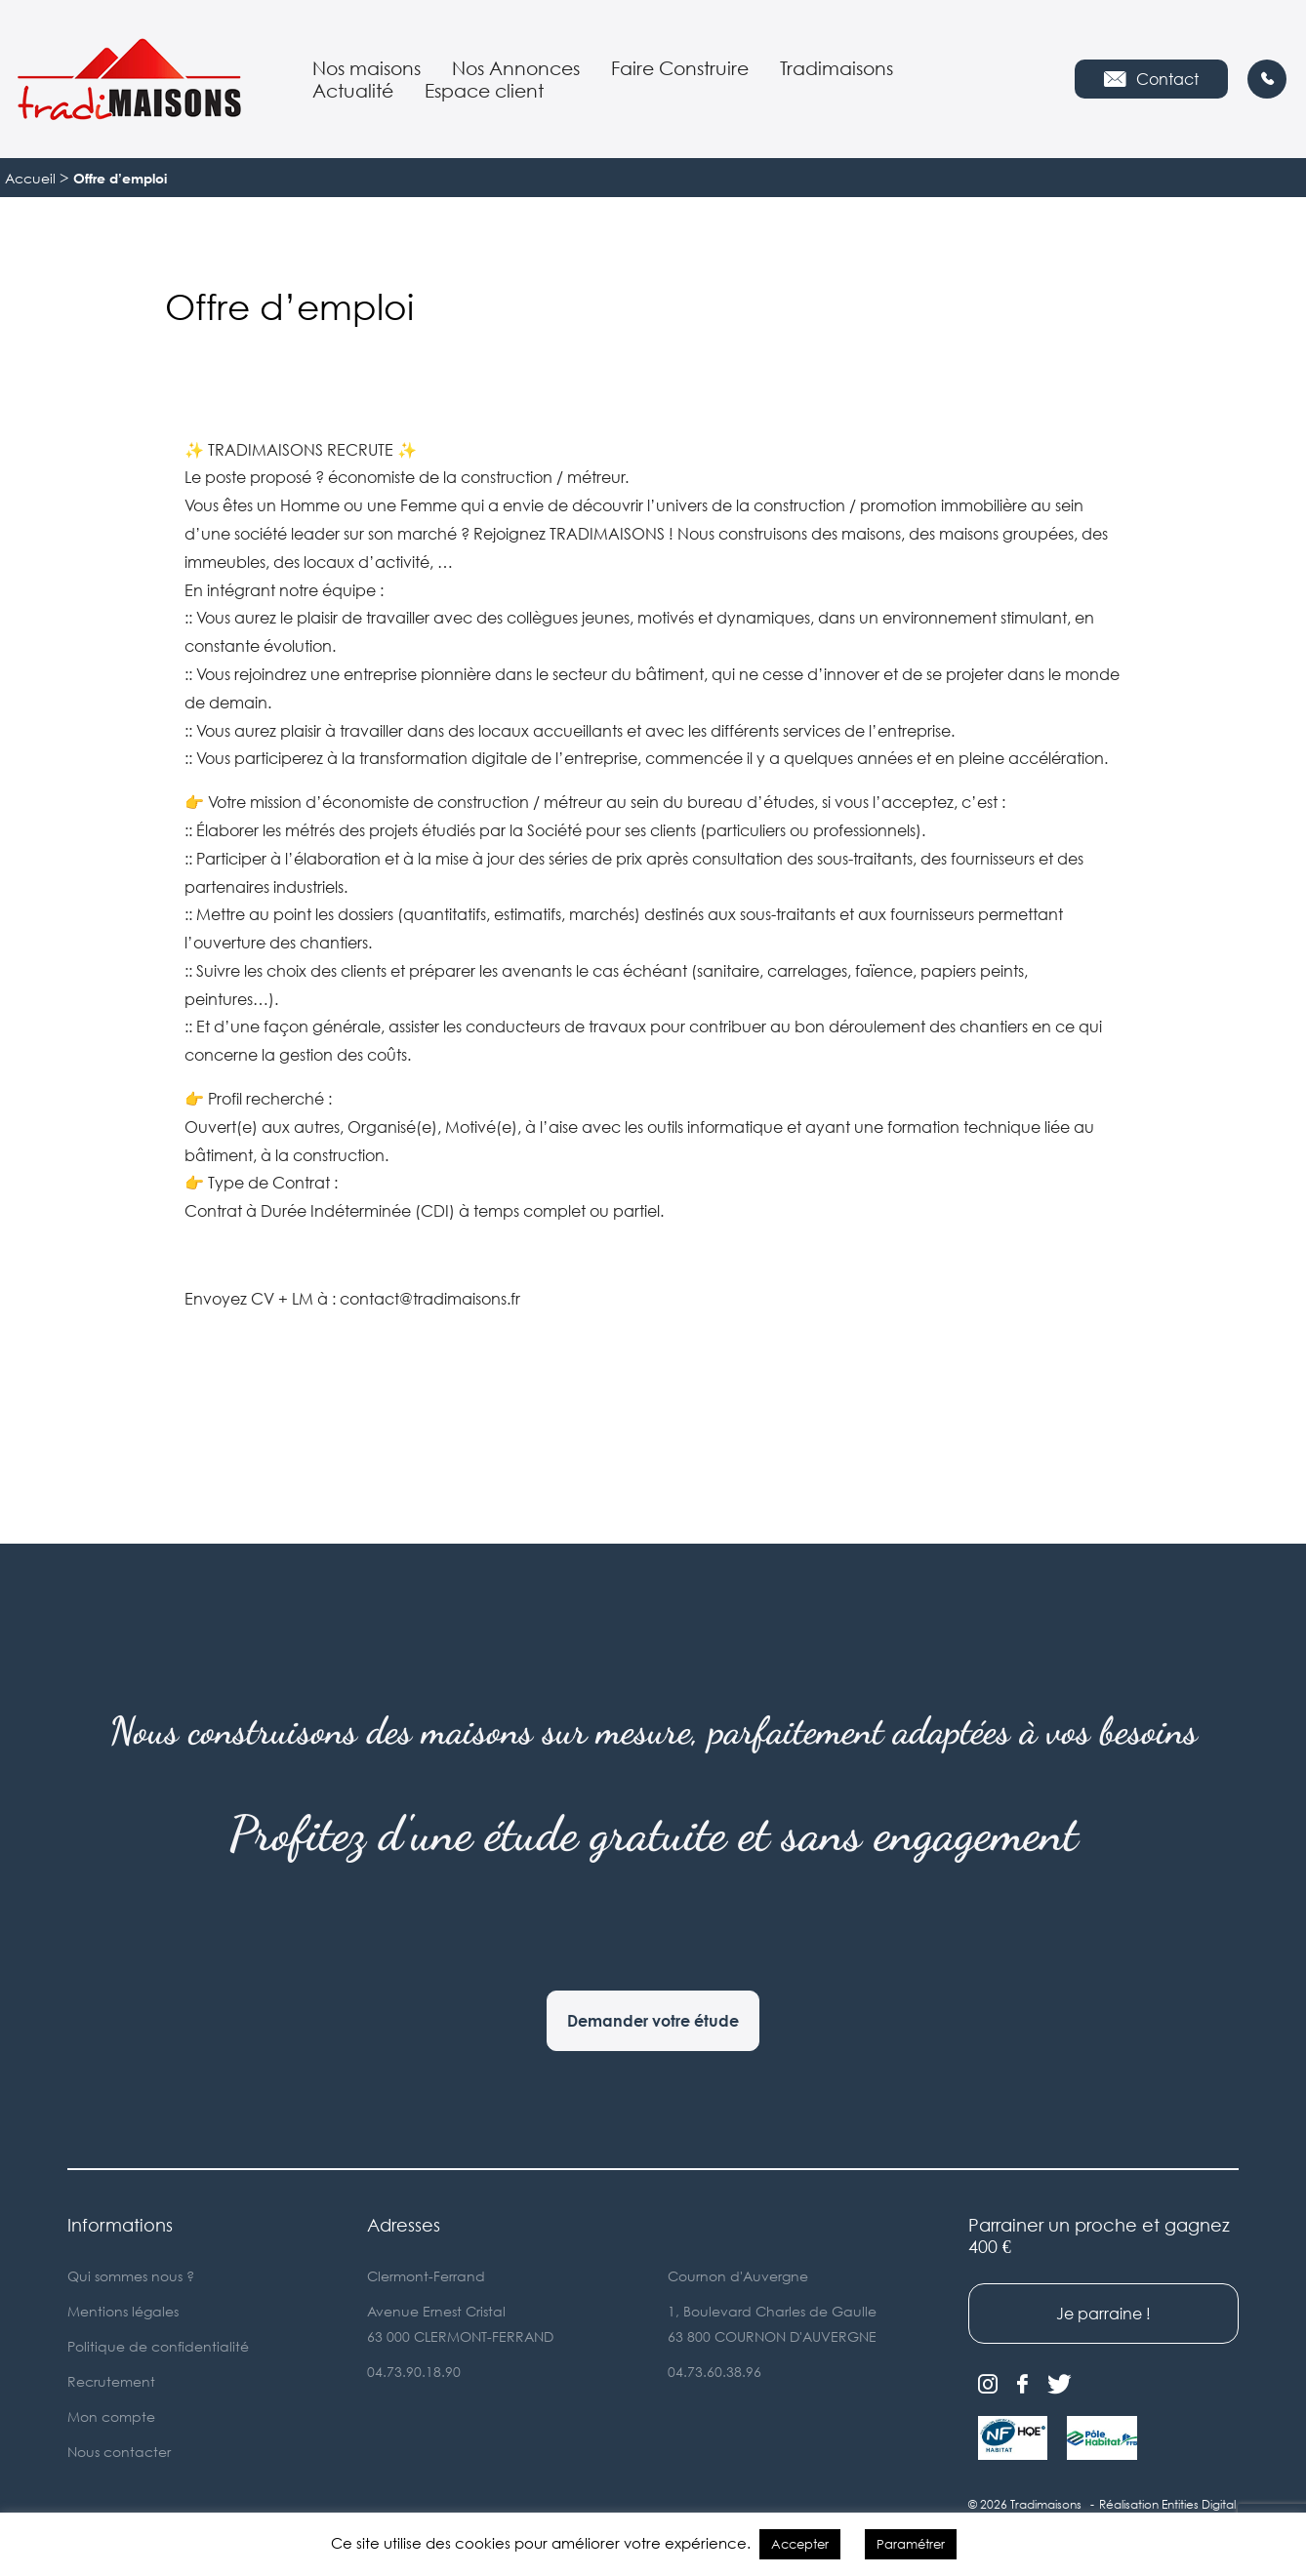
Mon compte (111, 2416)
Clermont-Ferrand (426, 2276)
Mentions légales (123, 2311)
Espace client (484, 90)
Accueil (30, 178)
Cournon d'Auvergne (738, 2276)
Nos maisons (366, 68)
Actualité (352, 90)
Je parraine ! (1103, 2313)
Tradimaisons (836, 68)
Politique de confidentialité (158, 2346)
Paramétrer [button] (911, 2544)
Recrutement (111, 2381)
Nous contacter (119, 2451)
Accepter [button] (800, 2544)
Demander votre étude (653, 2021)
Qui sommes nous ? (130, 2276)
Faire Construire (680, 68)
